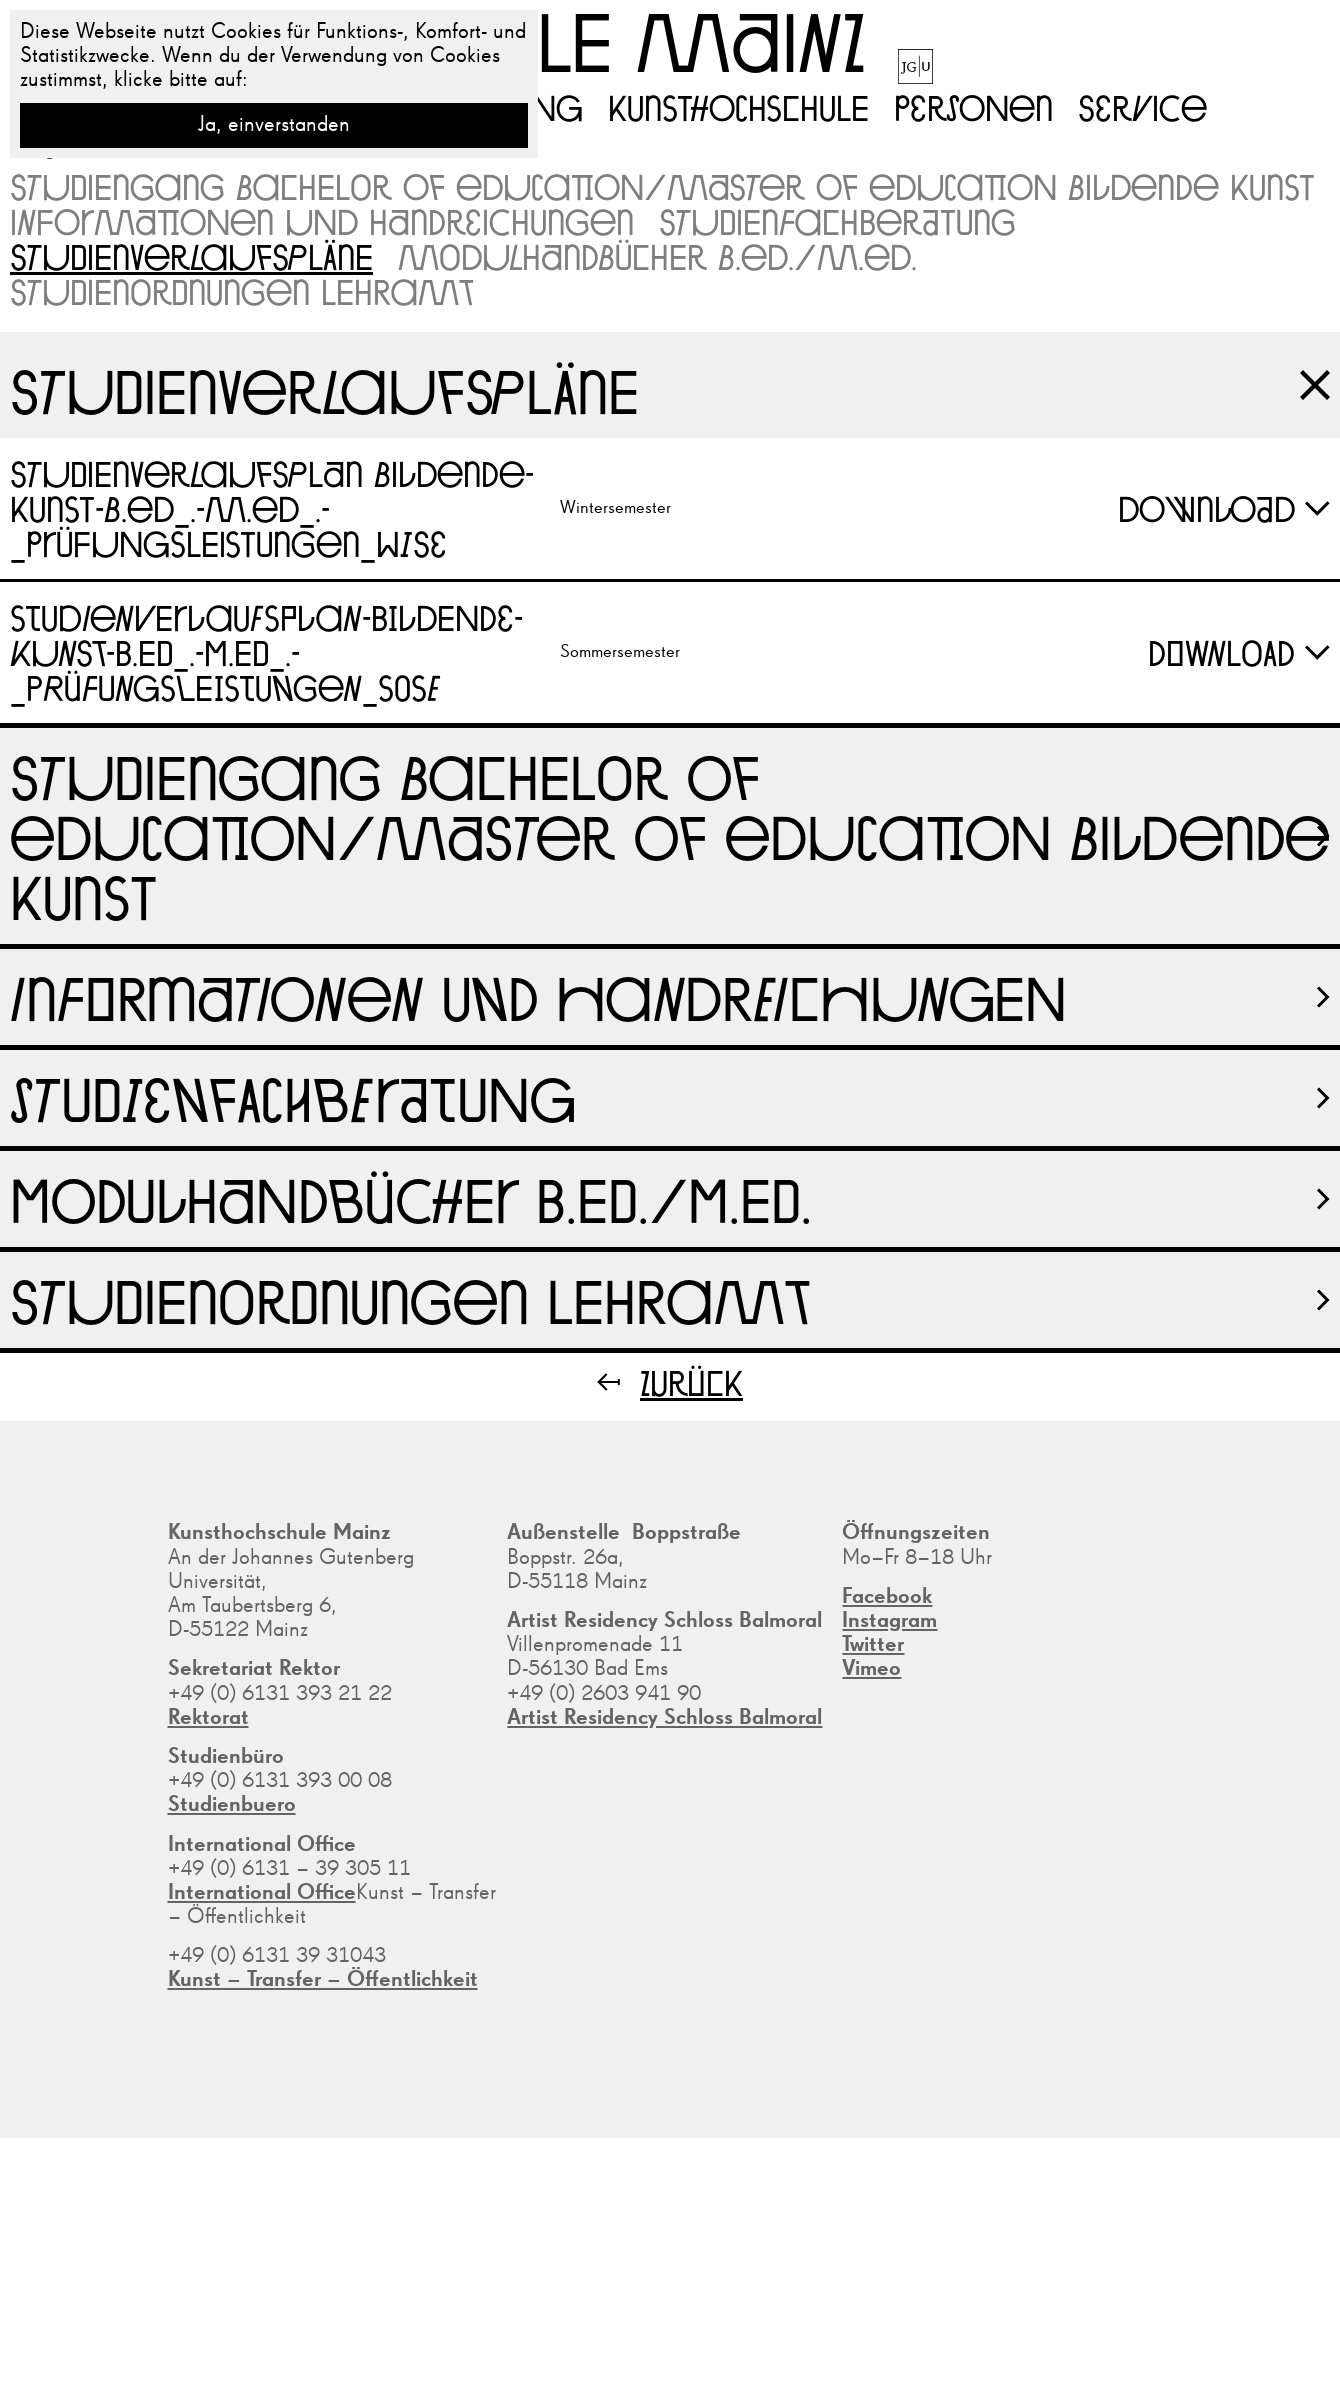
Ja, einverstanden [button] (274, 125)
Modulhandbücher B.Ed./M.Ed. (657, 256)
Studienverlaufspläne (191, 256)
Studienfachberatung (837, 221)
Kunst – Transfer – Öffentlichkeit (323, 1980)
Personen (973, 107)
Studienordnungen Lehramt (241, 291)
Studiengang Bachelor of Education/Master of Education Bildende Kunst (662, 186)
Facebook (887, 1597)
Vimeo (871, 1669)
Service (1142, 107)
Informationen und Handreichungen (322, 221)
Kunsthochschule (738, 107)
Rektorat (208, 1718)
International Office (262, 1893)
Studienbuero (232, 1805)
